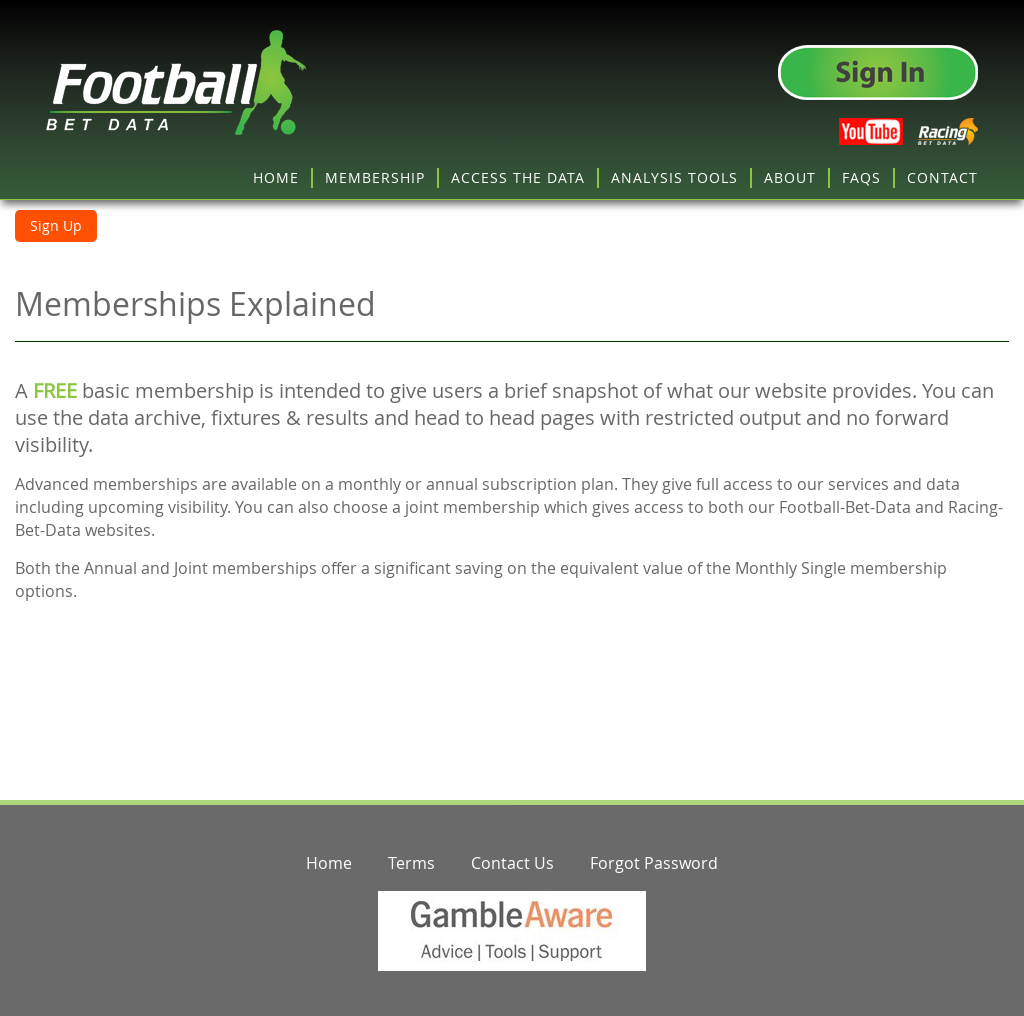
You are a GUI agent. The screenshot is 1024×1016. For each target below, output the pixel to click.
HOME (276, 177)
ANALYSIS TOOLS (674, 177)
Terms (411, 863)
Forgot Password (654, 863)
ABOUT (790, 177)
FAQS (861, 177)
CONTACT (942, 177)
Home (329, 863)
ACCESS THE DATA (518, 177)
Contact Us (512, 863)
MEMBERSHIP (375, 177)
